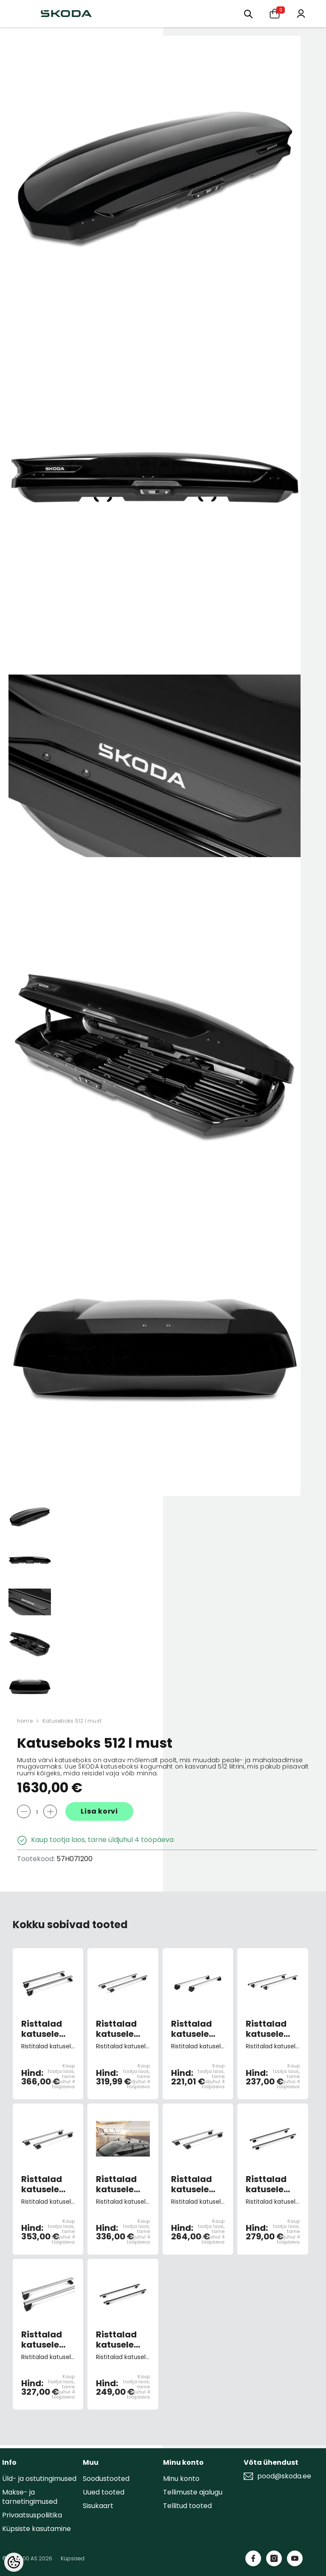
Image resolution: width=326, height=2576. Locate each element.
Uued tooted (103, 2492)
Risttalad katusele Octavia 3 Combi (267, 2184)
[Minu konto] (301, 13)
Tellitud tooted (187, 2506)
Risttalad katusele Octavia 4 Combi (43, 2339)
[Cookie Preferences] (13, 2562)
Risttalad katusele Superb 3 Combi (116, 2029)
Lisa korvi (99, 1811)
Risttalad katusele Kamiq (191, 2184)
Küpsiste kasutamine (36, 2529)
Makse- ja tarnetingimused (29, 2496)
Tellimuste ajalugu (192, 2492)
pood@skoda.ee (284, 2476)
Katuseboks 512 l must (71, 1720)
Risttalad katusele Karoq (116, 2184)
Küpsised (72, 2558)
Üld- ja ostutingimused (39, 2478)
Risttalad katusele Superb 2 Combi (116, 2339)
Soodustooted (106, 2478)
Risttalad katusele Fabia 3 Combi (266, 2029)
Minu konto (181, 2478)
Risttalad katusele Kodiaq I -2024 (41, 2184)
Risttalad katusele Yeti (191, 2029)
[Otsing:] (248, 13)
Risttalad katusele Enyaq (41, 2029)
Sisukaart (98, 2506)
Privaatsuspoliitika (32, 2515)
